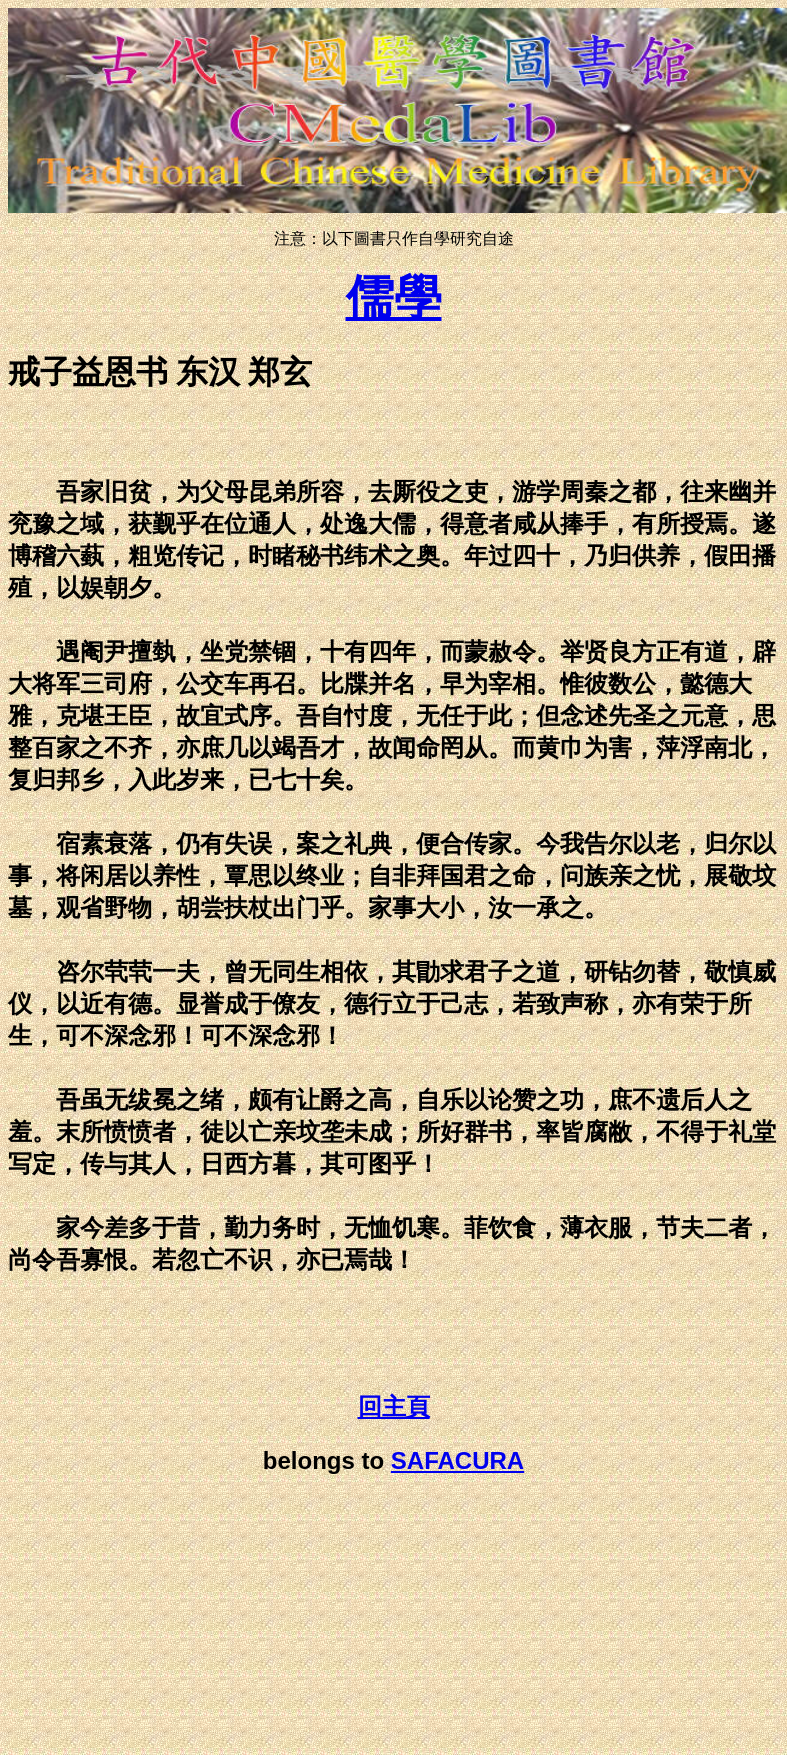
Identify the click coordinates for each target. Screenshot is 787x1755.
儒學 (394, 297)
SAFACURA (457, 1460)
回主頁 (394, 1407)
